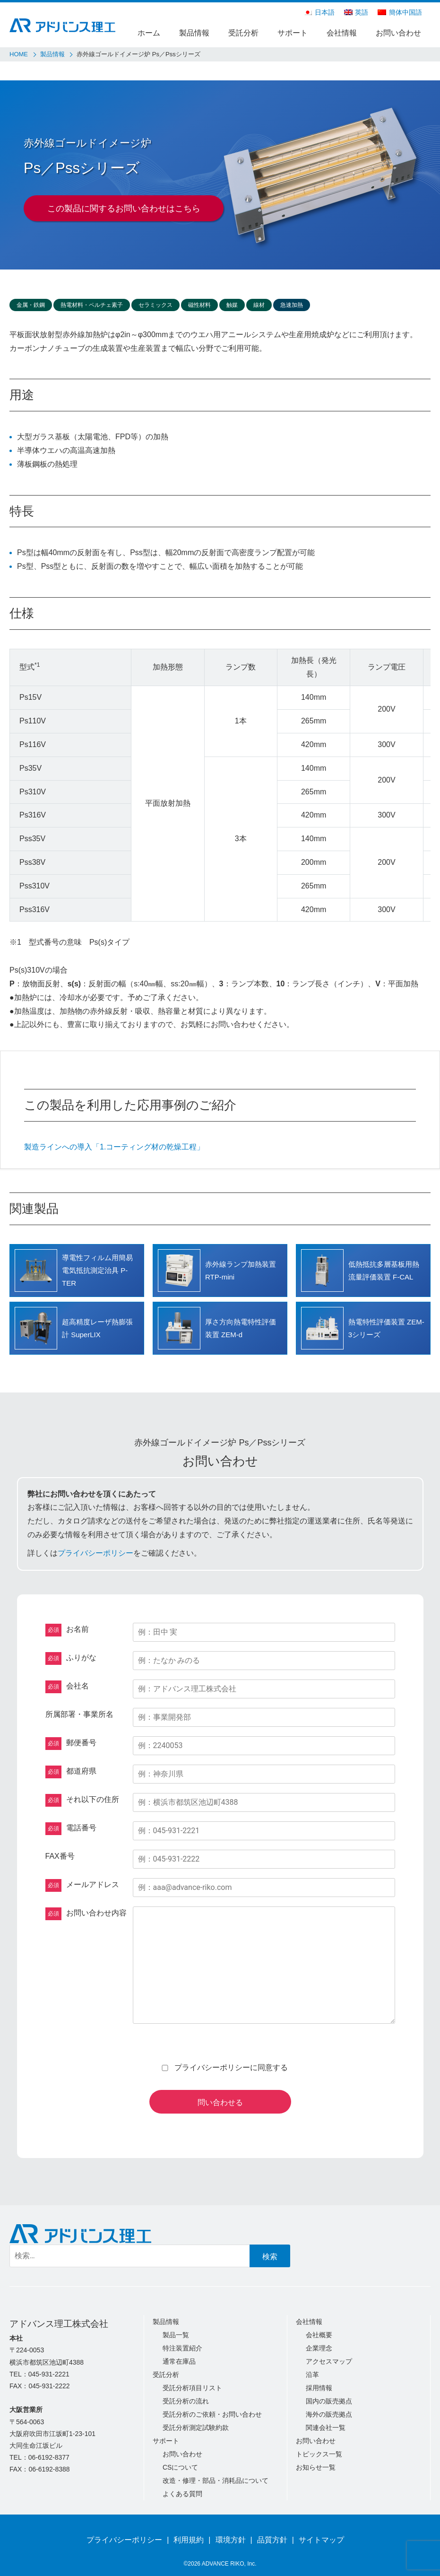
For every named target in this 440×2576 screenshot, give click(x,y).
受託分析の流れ (186, 2401)
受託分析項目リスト (192, 2388)
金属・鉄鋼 (31, 305)
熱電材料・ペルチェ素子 (91, 305)
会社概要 (319, 2335)
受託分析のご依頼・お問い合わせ (212, 2414)
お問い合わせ (398, 33)
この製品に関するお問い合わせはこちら (123, 208)
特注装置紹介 (182, 2348)
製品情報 (194, 33)
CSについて (180, 2467)
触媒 (232, 305)
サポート (292, 33)
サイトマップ (321, 2540)
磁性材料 (199, 305)
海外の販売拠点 (329, 2414)
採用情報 (319, 2388)
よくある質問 (182, 2494)
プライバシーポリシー (95, 1553)
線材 (259, 305)
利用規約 (188, 2540)
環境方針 (231, 2540)
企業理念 (319, 2348)
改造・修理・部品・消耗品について (215, 2480)
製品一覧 (176, 2335)
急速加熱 (291, 305)
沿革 (312, 2374)
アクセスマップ (329, 2361)
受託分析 (243, 33)
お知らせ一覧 (316, 2467)
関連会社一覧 (325, 2427)
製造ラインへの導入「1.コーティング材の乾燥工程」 (114, 1147)
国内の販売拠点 (329, 2401)
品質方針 (272, 2540)
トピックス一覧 (319, 2454)
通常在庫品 (179, 2361)
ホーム (149, 33)
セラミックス (155, 305)
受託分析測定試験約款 (196, 2427)
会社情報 (342, 33)
